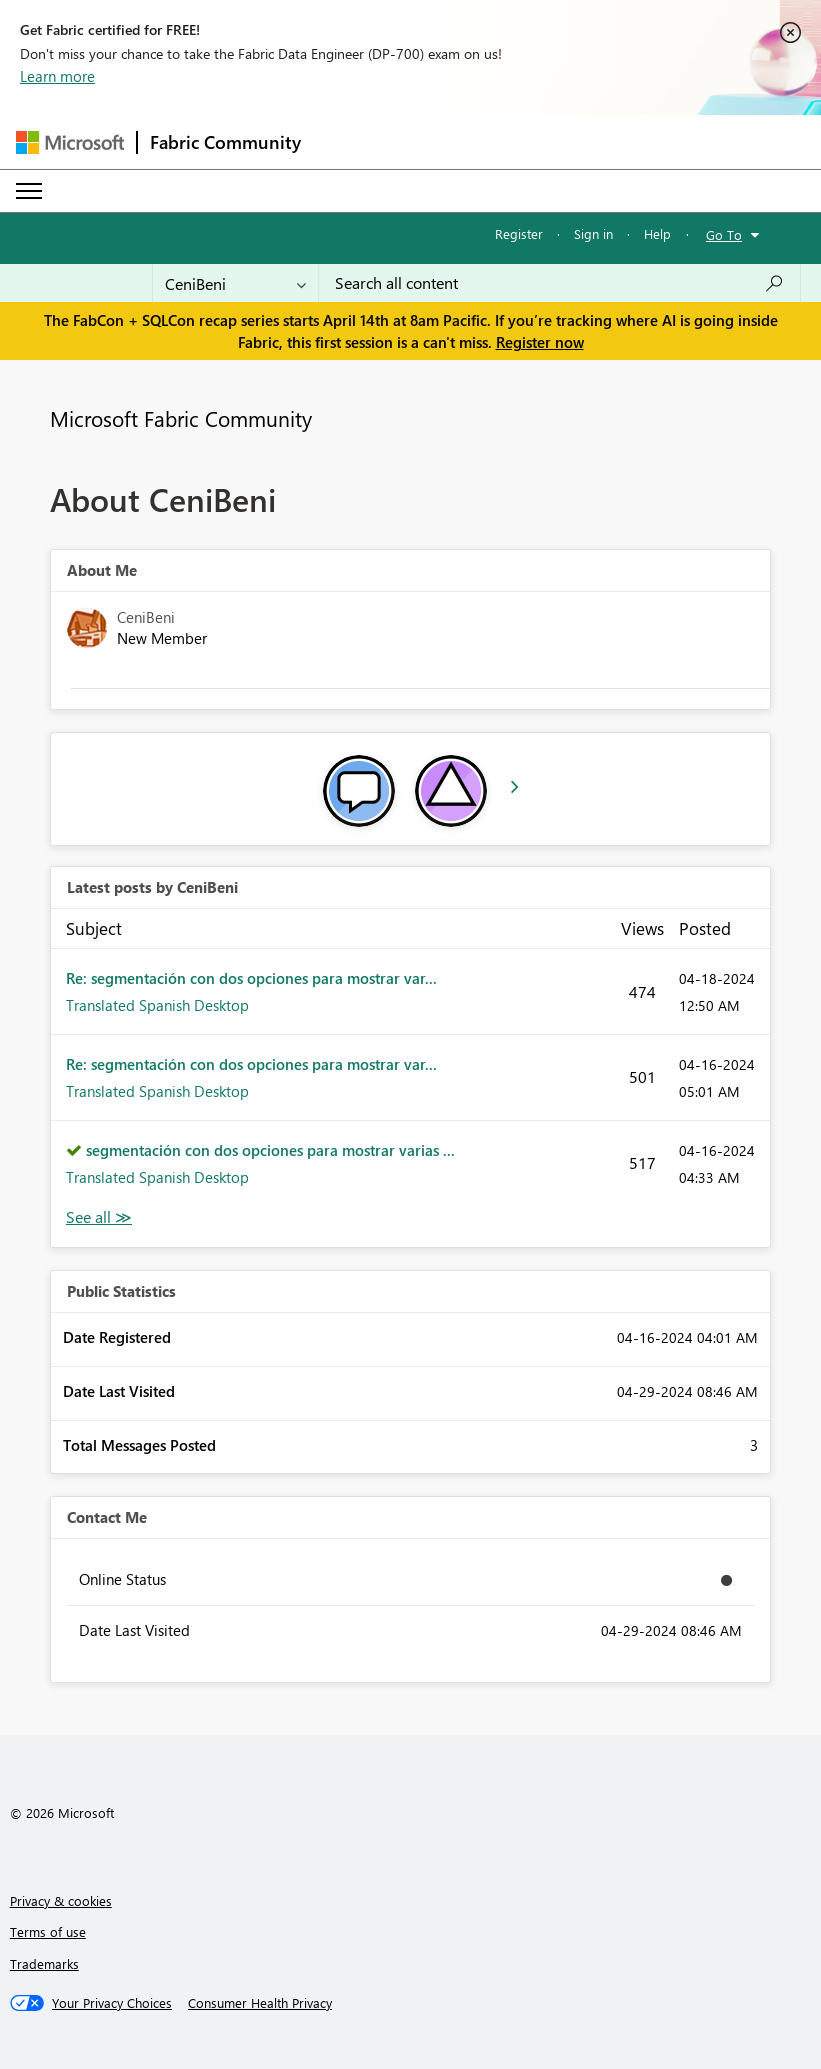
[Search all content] (559, 283)
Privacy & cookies (61, 1900)
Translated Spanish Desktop (157, 1005)
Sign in (593, 233)
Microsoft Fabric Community (181, 418)
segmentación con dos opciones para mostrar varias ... (270, 1150)
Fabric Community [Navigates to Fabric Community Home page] (225, 142)
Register (519, 233)
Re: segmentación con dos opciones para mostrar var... (251, 978)
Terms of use (48, 1931)
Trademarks (44, 1963)
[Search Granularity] (235, 283)
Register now (540, 342)
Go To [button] (724, 234)
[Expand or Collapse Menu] (29, 191)
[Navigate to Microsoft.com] (70, 142)
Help (657, 233)
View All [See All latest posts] (99, 1217)
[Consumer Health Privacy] (260, 2003)
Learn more (57, 76)
